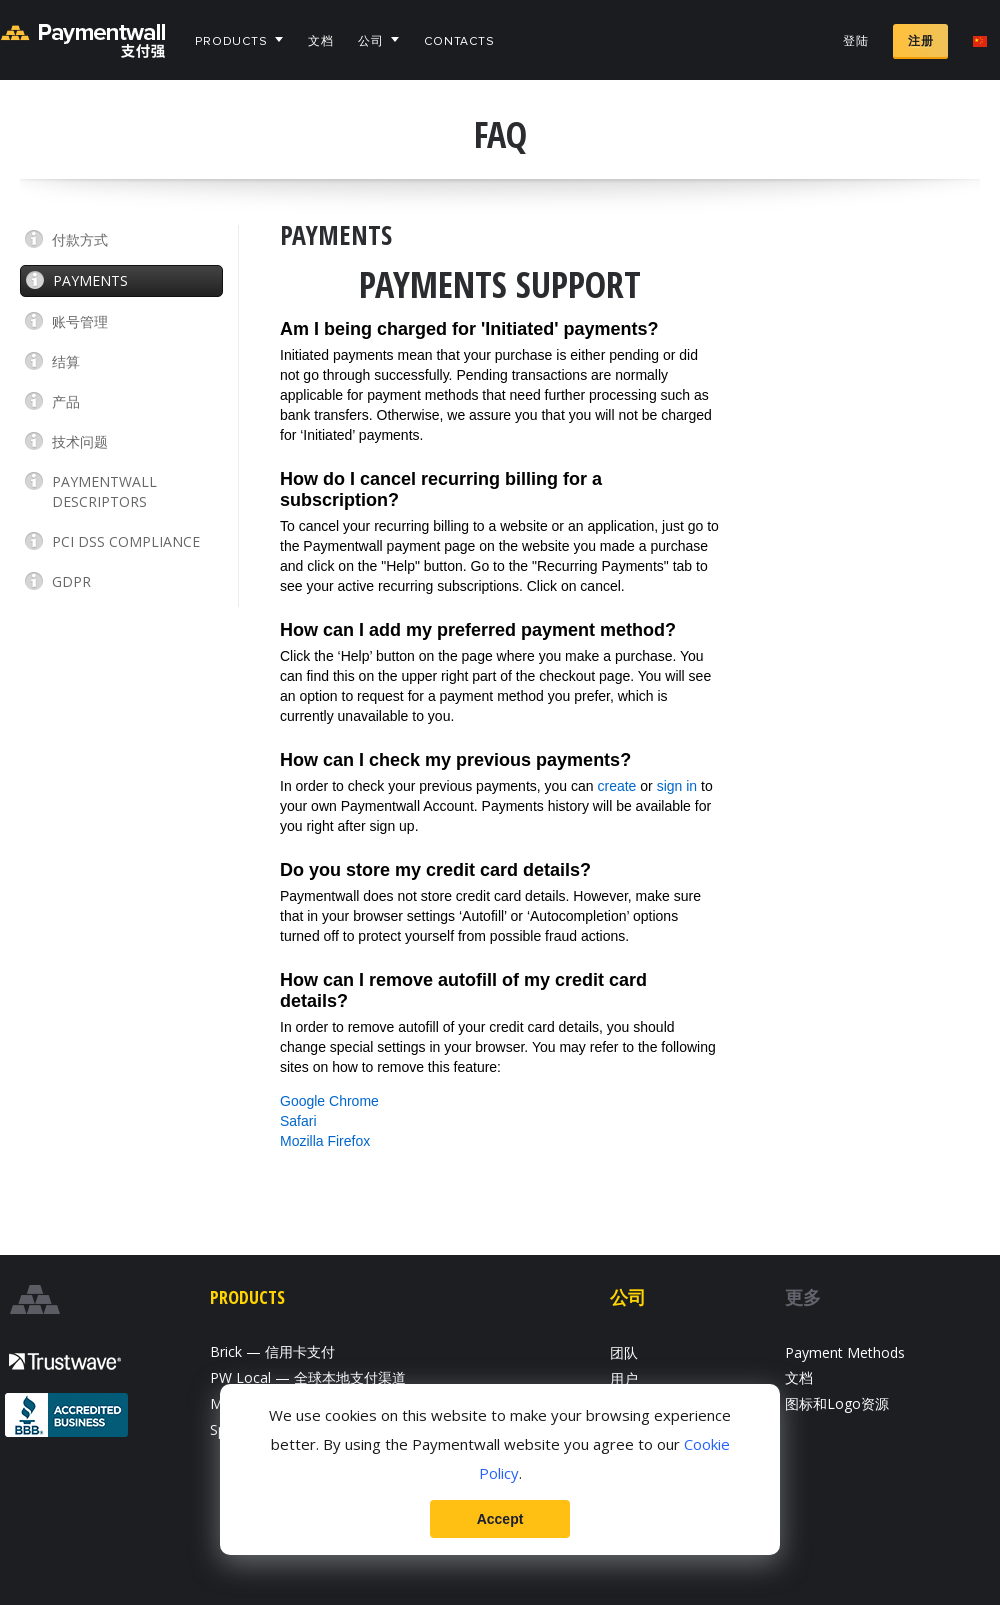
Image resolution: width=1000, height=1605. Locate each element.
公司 (371, 41)
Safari (298, 1121)
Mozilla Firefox (325, 1141)
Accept (500, 1519)
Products (231, 41)
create (617, 786)
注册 (920, 41)
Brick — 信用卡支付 (272, 1351)
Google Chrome (329, 1101)
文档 (321, 41)
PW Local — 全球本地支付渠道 (308, 1377)
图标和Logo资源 (837, 1403)
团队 (624, 1352)
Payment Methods (845, 1352)
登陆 (856, 41)
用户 (624, 1378)
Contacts (459, 41)
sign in (677, 786)
